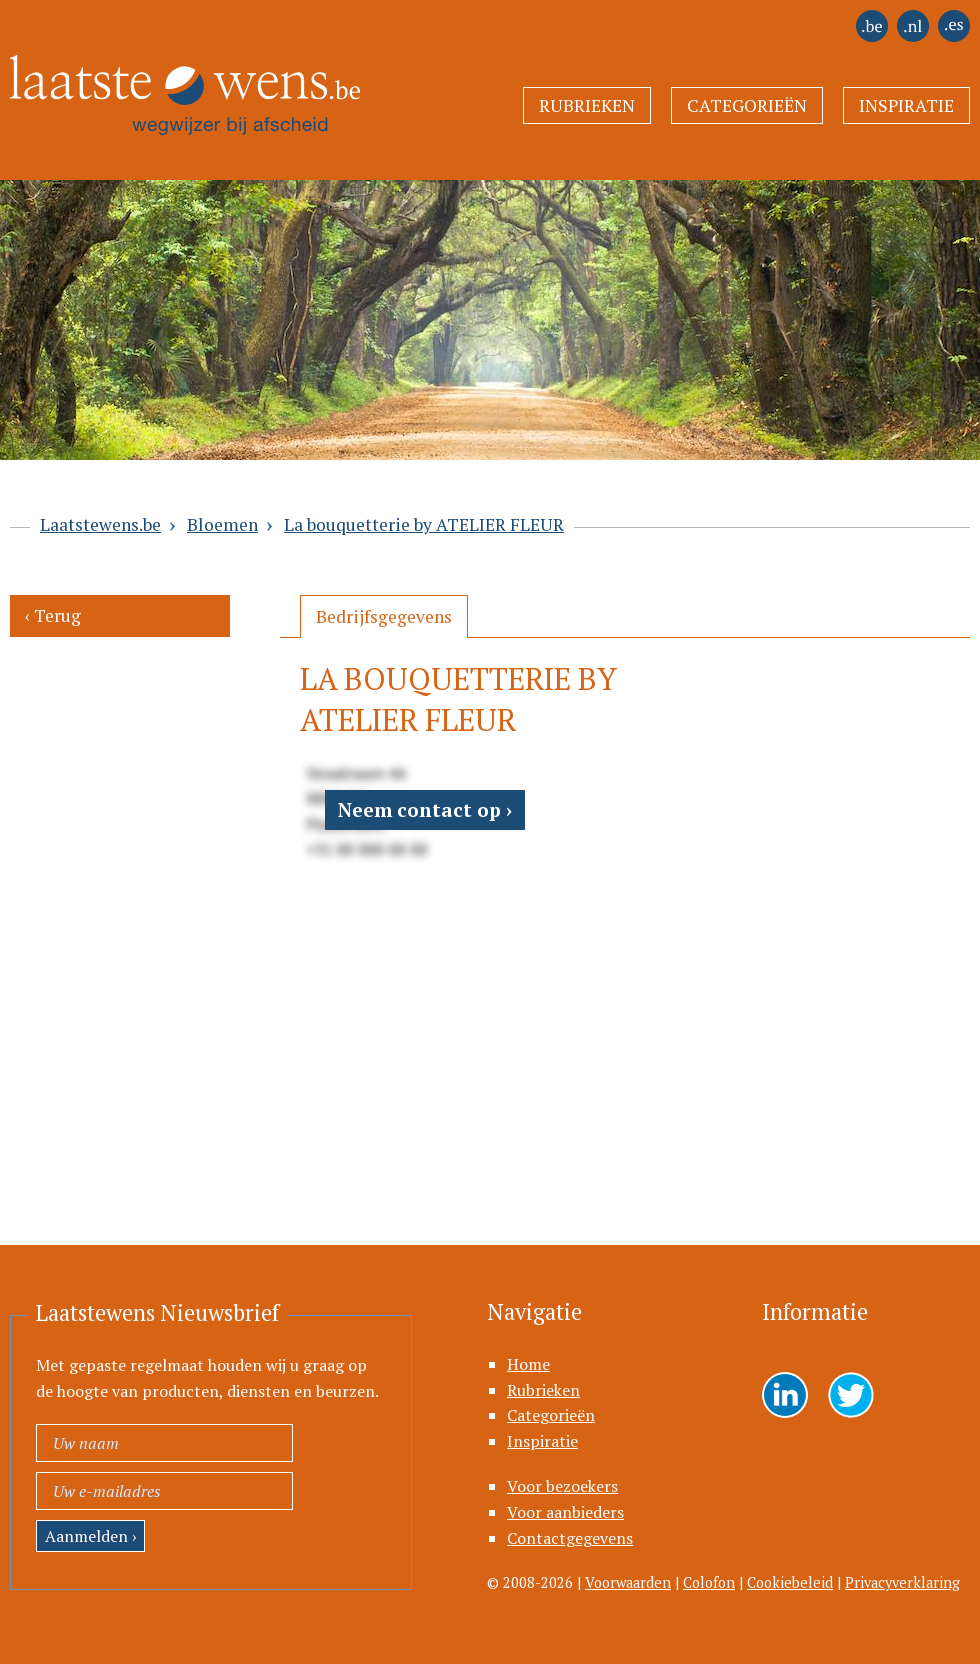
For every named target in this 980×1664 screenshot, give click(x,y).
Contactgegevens (570, 1538)
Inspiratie (906, 105)
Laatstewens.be (100, 524)
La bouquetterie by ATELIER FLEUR (424, 524)
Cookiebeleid (790, 1582)
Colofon (709, 1582)
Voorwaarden (628, 1582)
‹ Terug (53, 615)
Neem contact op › (425, 809)
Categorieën (747, 105)
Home (528, 1364)
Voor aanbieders (565, 1512)
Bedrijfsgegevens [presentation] (384, 616)
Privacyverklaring (902, 1582)
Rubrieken (587, 105)
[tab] (384, 616)
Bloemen (222, 524)
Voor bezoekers (562, 1486)
